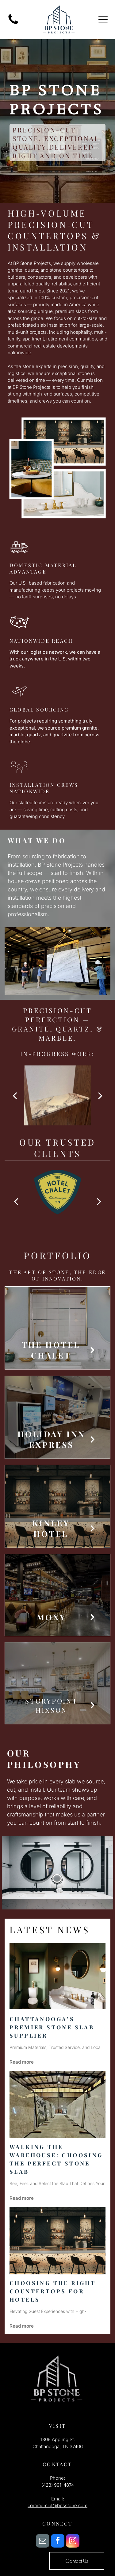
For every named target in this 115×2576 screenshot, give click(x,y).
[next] (100, 1095)
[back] (15, 1095)
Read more (22, 2062)
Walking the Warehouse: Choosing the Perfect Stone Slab (56, 2159)
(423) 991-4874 (57, 2485)
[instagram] (72, 2541)
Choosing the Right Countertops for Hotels (53, 2291)
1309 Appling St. (57, 2439)
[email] (42, 2541)
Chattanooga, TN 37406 (58, 2446)
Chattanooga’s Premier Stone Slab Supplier (52, 2027)
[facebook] (57, 2541)
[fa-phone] (13, 24)
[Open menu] (103, 19)
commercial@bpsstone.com (57, 2505)
